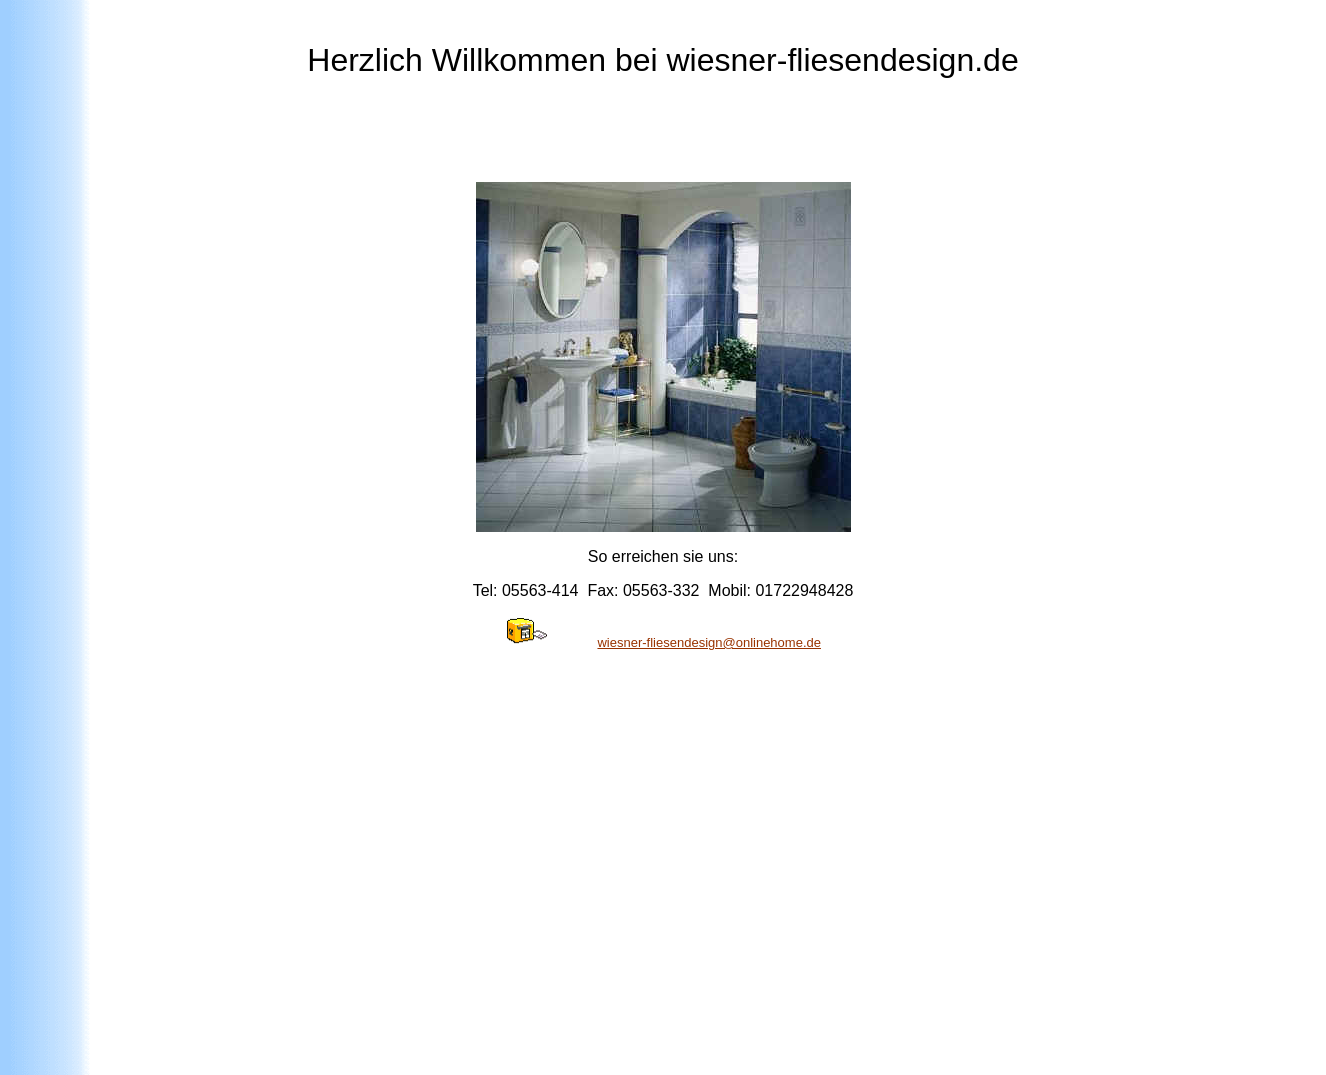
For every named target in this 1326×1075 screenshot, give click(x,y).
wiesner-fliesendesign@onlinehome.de (709, 642)
